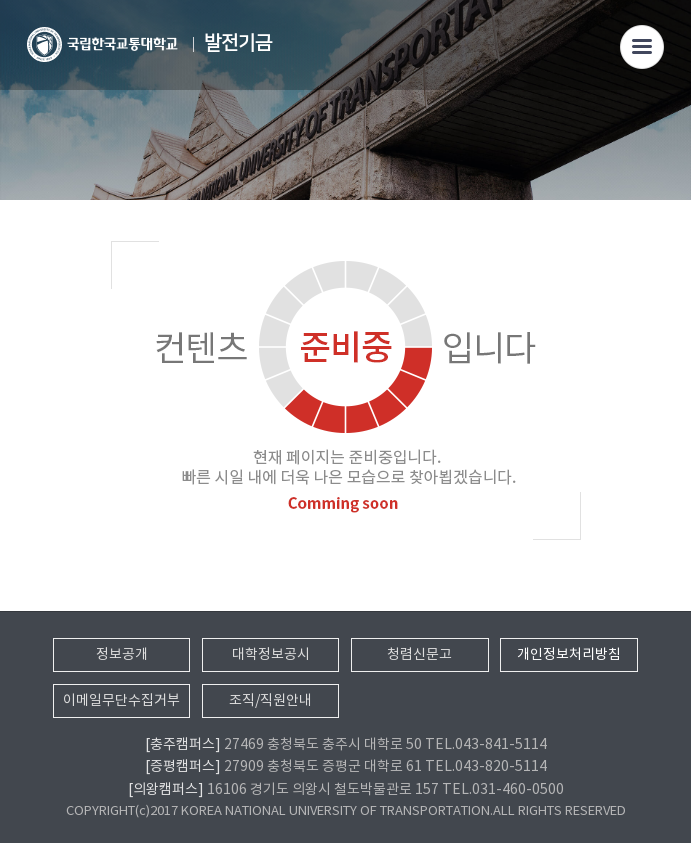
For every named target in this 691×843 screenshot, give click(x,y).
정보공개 (122, 655)
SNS (660, 126)
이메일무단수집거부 (121, 701)
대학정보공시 (271, 655)
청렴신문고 (419, 655)
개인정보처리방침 (569, 655)
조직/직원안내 (270, 701)
